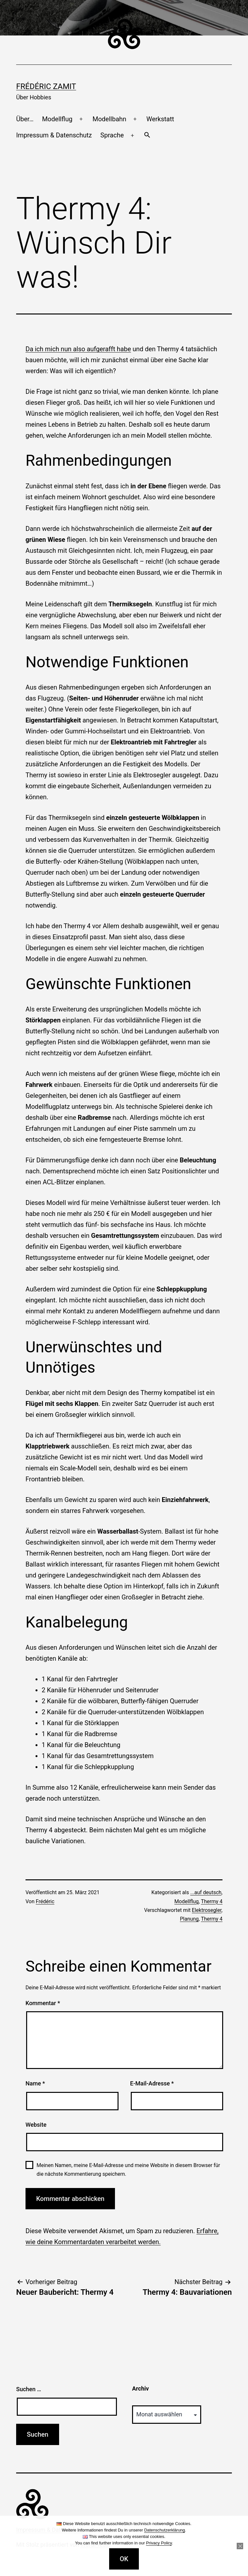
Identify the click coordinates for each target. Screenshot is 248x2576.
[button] (147, 135)
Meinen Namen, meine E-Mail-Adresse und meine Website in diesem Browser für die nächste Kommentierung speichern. (128, 2169)
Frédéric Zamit (46, 86)
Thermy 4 (211, 1901)
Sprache (112, 135)
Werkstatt (160, 119)
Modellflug (57, 119)
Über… (25, 119)
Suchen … (28, 2389)
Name (35, 2083)
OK (124, 2559)
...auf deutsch (206, 1892)
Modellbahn (109, 119)
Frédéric (45, 1901)
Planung (189, 1919)
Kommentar (43, 2003)
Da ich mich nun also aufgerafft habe (78, 349)
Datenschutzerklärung (164, 2530)
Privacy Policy (159, 2543)
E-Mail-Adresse (152, 2083)
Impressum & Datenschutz (54, 135)
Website (36, 2124)
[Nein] (240, 2546)
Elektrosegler (207, 1910)
